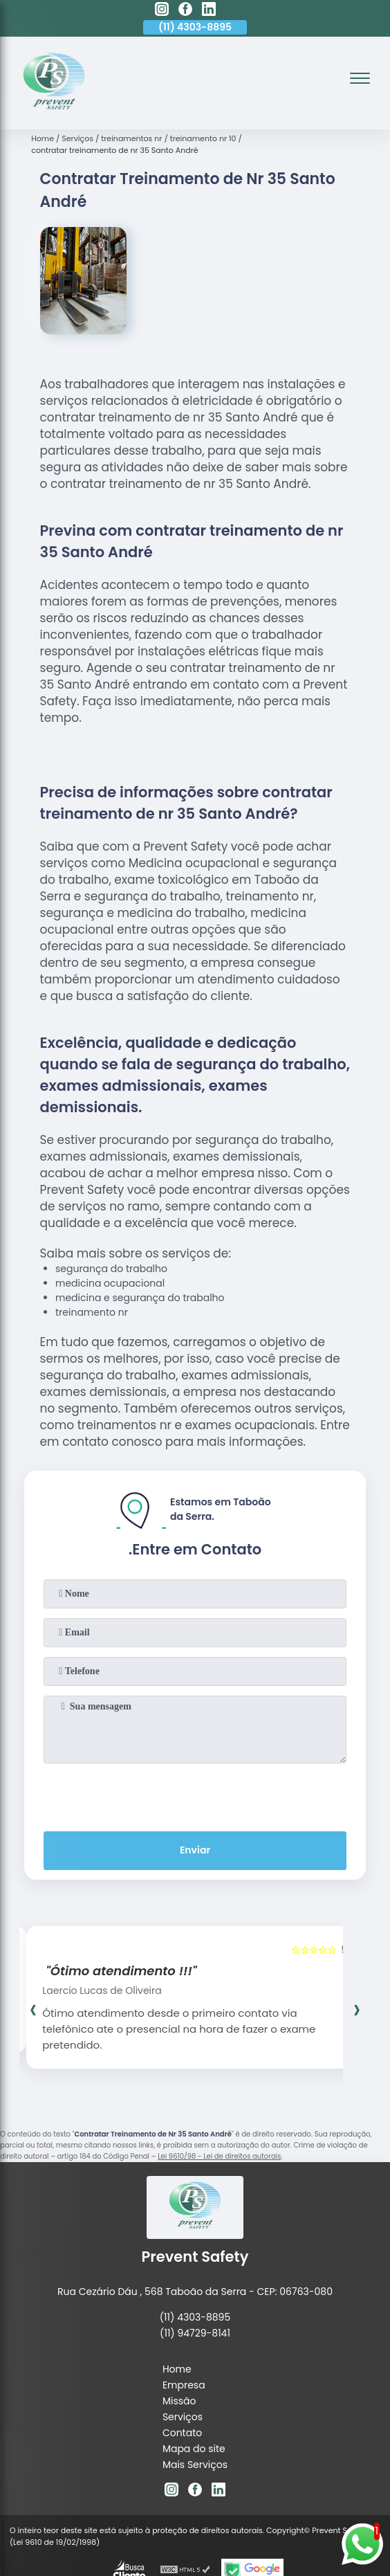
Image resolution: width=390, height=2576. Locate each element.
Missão (179, 2325)
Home (177, 2293)
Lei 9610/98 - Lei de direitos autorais (219, 2127)
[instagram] (162, 11)
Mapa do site (193, 2372)
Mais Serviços (195, 2388)
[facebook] (185, 11)
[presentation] (195, 1766)
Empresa (183, 2309)
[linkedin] (209, 11)
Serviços (182, 2341)
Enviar (195, 1821)
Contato (182, 2357)
